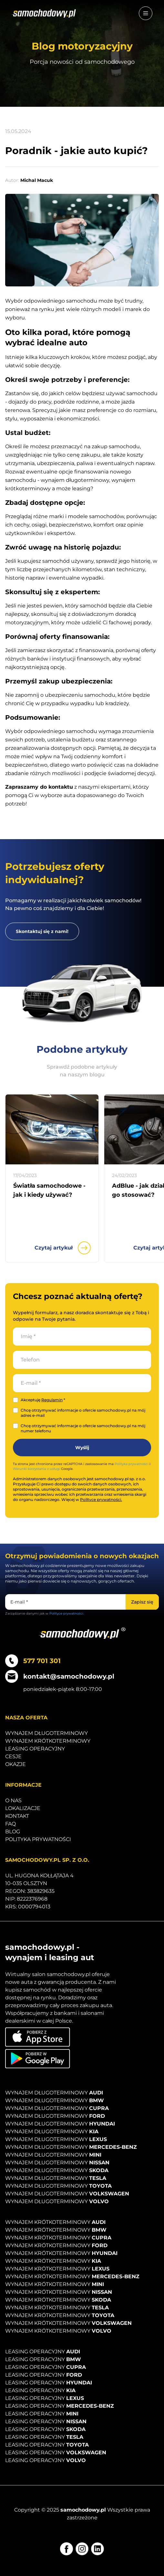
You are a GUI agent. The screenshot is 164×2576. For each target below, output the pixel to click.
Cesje (13, 1756)
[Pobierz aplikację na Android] (37, 2058)
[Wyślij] (82, 1447)
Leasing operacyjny (35, 1749)
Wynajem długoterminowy (46, 1733)
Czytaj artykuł (63, 1247)
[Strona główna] (44, 13)
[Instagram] (82, 2548)
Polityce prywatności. (101, 1499)
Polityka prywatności (132, 1464)
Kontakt (17, 1816)
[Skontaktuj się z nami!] (42, 931)
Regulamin (52, 1399)
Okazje (15, 1764)
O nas (13, 1800)
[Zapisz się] (142, 1602)
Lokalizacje (22, 1808)
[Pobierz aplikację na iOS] (37, 2037)
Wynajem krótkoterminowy (47, 1741)
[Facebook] (66, 2548)
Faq (10, 1824)
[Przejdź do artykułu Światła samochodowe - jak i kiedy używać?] (51, 1129)
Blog (12, 1831)
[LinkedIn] (97, 2548)
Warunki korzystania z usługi (36, 1469)
